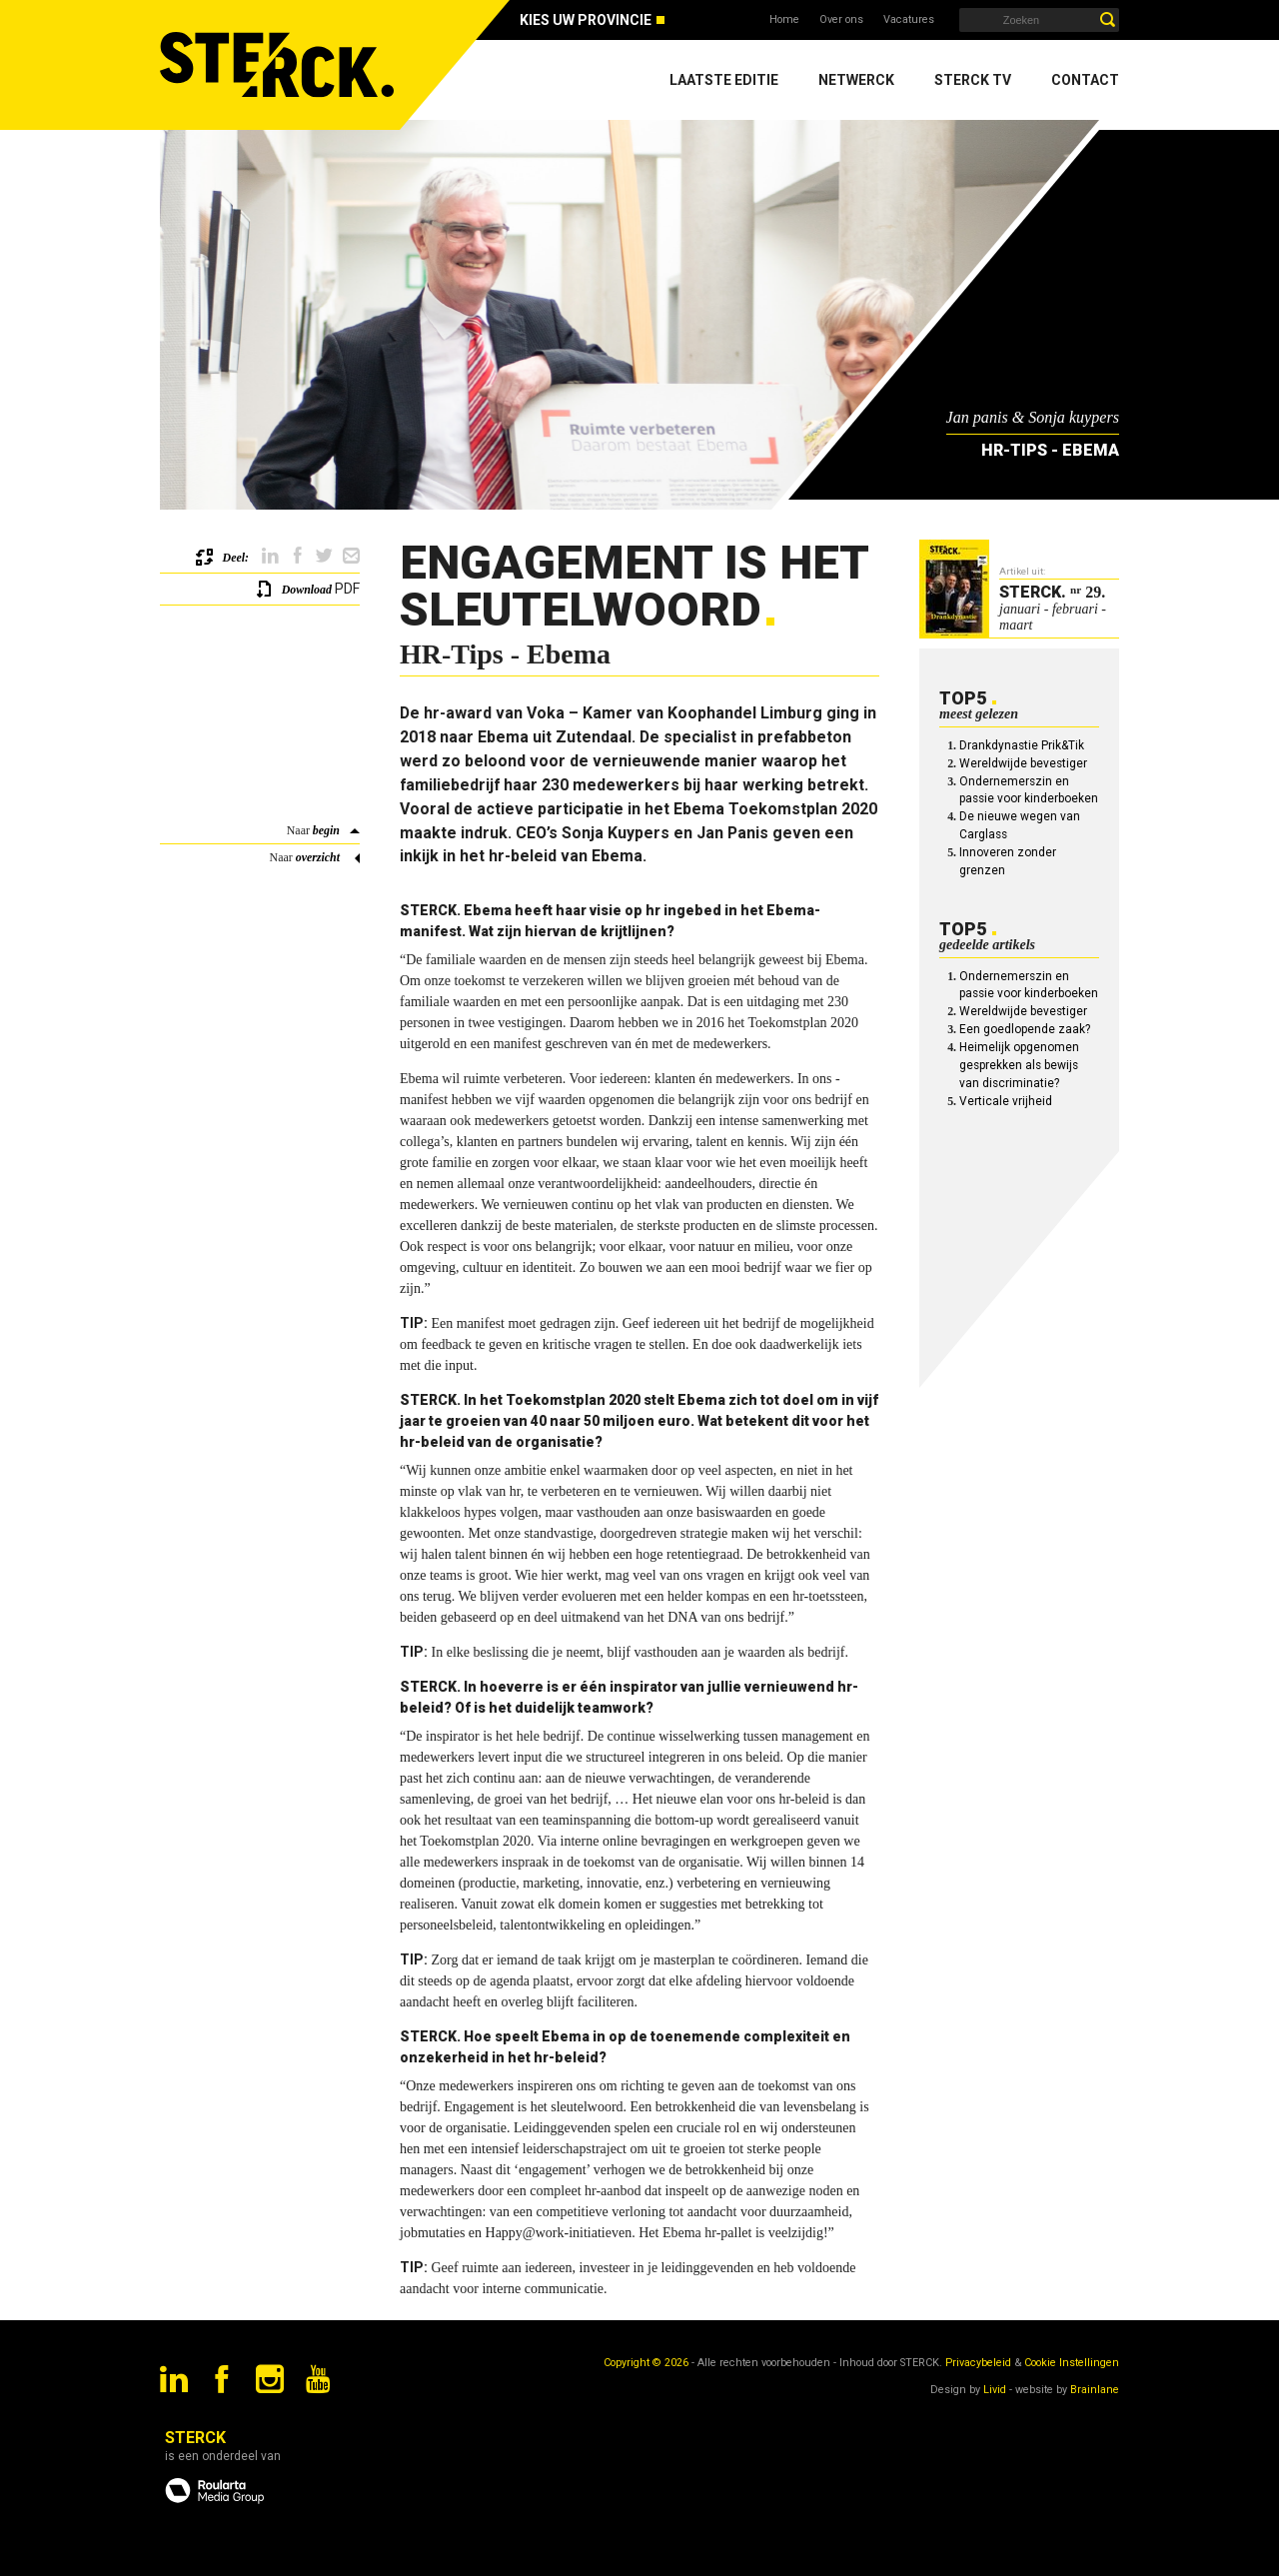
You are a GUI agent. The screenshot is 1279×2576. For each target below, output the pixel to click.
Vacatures (908, 19)
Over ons (841, 19)
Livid (994, 2389)
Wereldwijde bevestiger (1023, 763)
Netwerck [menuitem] (856, 80)
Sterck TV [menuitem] (972, 80)
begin (326, 830)
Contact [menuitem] (1085, 80)
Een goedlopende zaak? (1024, 1029)
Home (784, 19)
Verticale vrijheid (1005, 1101)
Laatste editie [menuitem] (723, 80)
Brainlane (1094, 2389)
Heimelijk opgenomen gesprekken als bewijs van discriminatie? (1019, 1065)
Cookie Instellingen (1071, 2362)
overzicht (318, 857)
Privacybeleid (978, 2362)
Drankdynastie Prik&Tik (1021, 745)
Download (307, 590)
